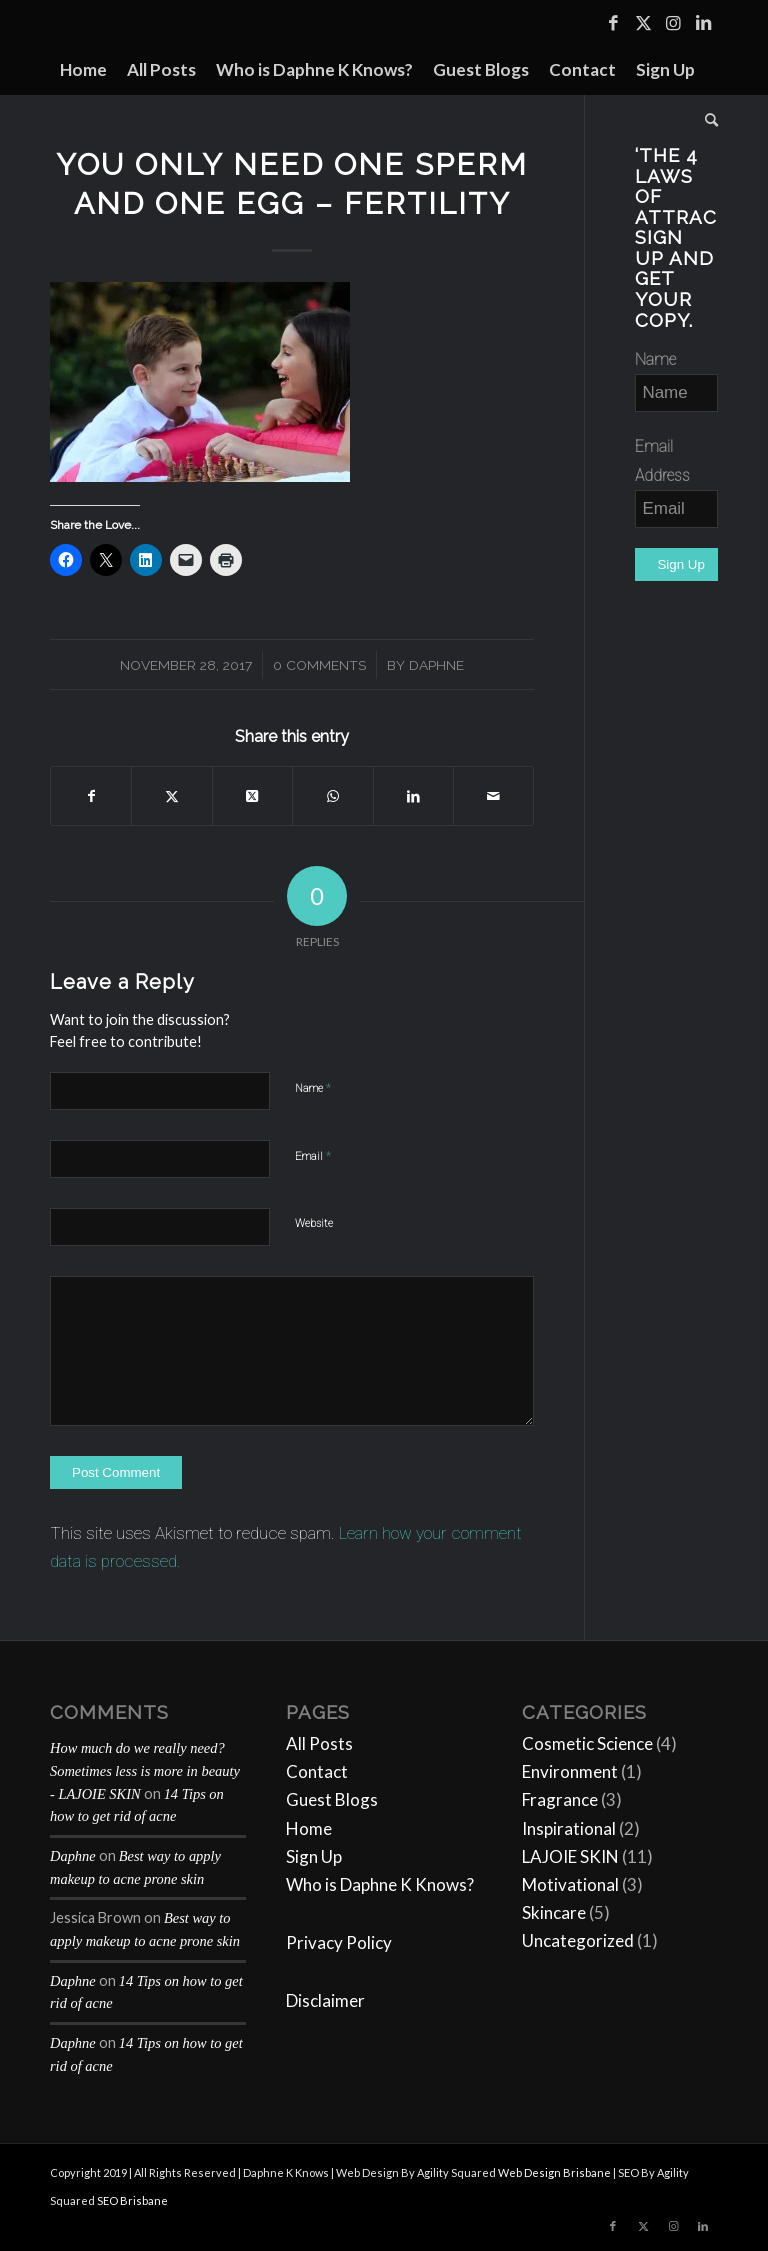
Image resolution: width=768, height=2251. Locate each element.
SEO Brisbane (132, 2200)
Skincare (554, 1912)
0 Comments (319, 665)
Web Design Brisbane (554, 2172)
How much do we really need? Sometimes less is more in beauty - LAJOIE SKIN (145, 1770)
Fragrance (560, 1799)
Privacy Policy (339, 1942)
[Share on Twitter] (171, 796)
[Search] (706, 120)
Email (313, 1155)
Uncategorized (578, 1940)
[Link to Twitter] (643, 23)
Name (313, 1087)
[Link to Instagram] (673, 23)
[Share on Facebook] (91, 796)
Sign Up (314, 1856)
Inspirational (569, 1828)
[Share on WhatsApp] (332, 796)
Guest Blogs (332, 1799)
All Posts (319, 1743)
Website (314, 1223)
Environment (570, 1771)
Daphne (436, 665)
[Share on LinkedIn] (413, 796)
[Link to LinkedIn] (703, 23)
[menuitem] (83, 70)
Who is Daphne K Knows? (380, 1884)
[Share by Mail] (493, 796)
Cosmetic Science (587, 1743)
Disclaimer (325, 2000)
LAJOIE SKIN (570, 1856)
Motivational (570, 1884)
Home (309, 1828)
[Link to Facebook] (613, 23)
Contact (317, 1771)
